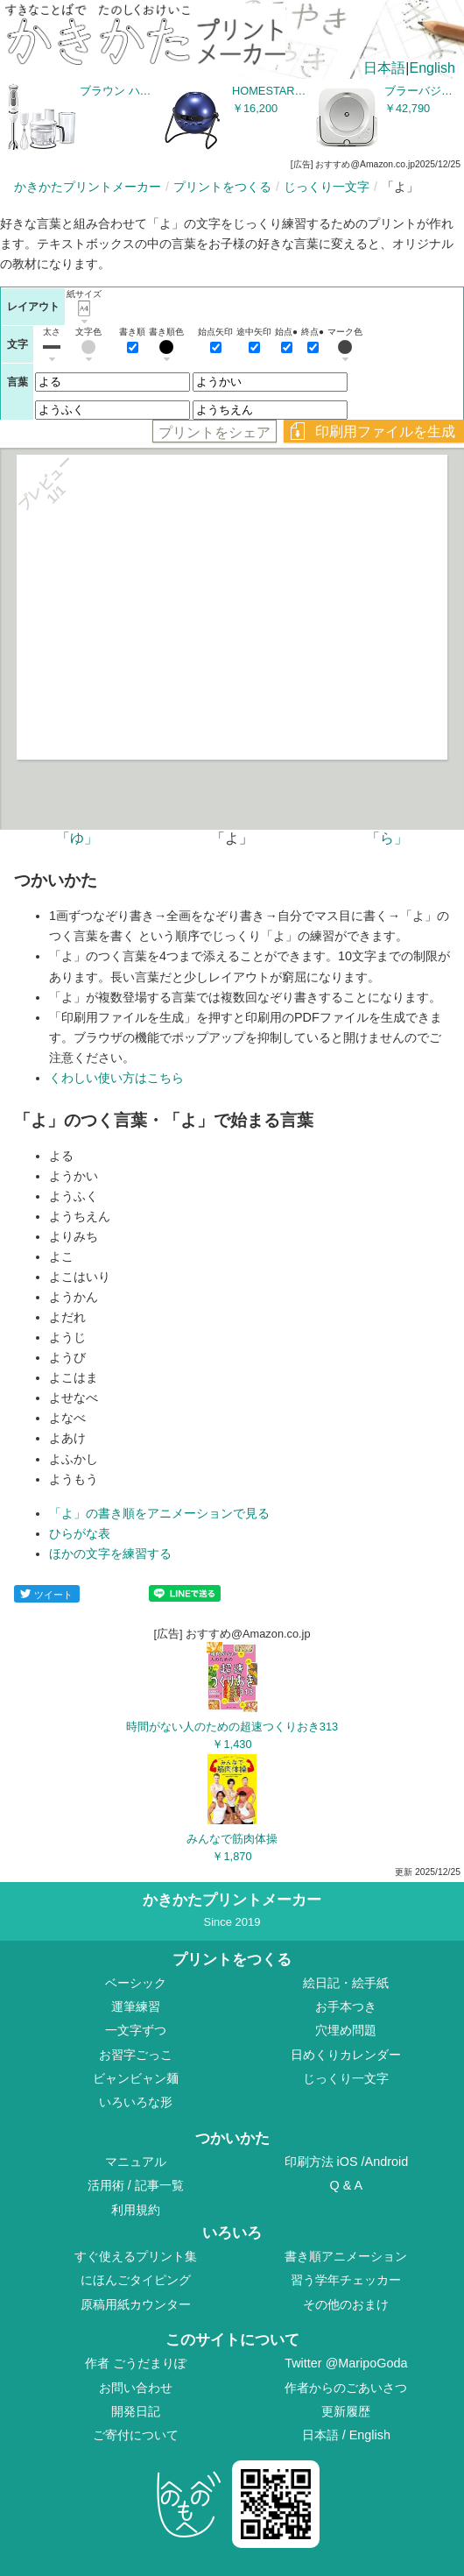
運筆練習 (135, 2006)
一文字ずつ (135, 2030)
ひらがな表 (79, 1533)
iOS (349, 2162)
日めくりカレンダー (346, 2055)
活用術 (106, 2185)
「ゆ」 (77, 838)
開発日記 (135, 2411)
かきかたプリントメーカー (87, 187)
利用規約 (135, 2210)
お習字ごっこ (135, 2055)
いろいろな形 (135, 2102)
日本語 (384, 67)
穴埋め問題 (345, 2030)
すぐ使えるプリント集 (135, 2256)
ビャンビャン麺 (136, 2078)
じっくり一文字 (326, 187)
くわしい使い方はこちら (116, 1078)
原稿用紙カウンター (136, 2304)
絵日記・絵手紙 (346, 1983)
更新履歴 (345, 2411)
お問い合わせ (135, 2388)
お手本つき (345, 2006)
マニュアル (135, 2162)
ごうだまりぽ (149, 2363)
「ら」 (387, 838)
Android (387, 2162)
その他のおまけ (346, 2304)
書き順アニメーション (346, 2256)
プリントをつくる (222, 187)
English (432, 67)
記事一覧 (159, 2185)
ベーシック (135, 1983)
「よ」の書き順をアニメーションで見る (159, 1513)
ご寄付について (136, 2435)
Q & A (346, 2185)
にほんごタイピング (136, 2280)
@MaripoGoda (367, 2363)
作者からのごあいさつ (346, 2388)
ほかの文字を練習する (110, 1553)
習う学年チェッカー (346, 2280)
